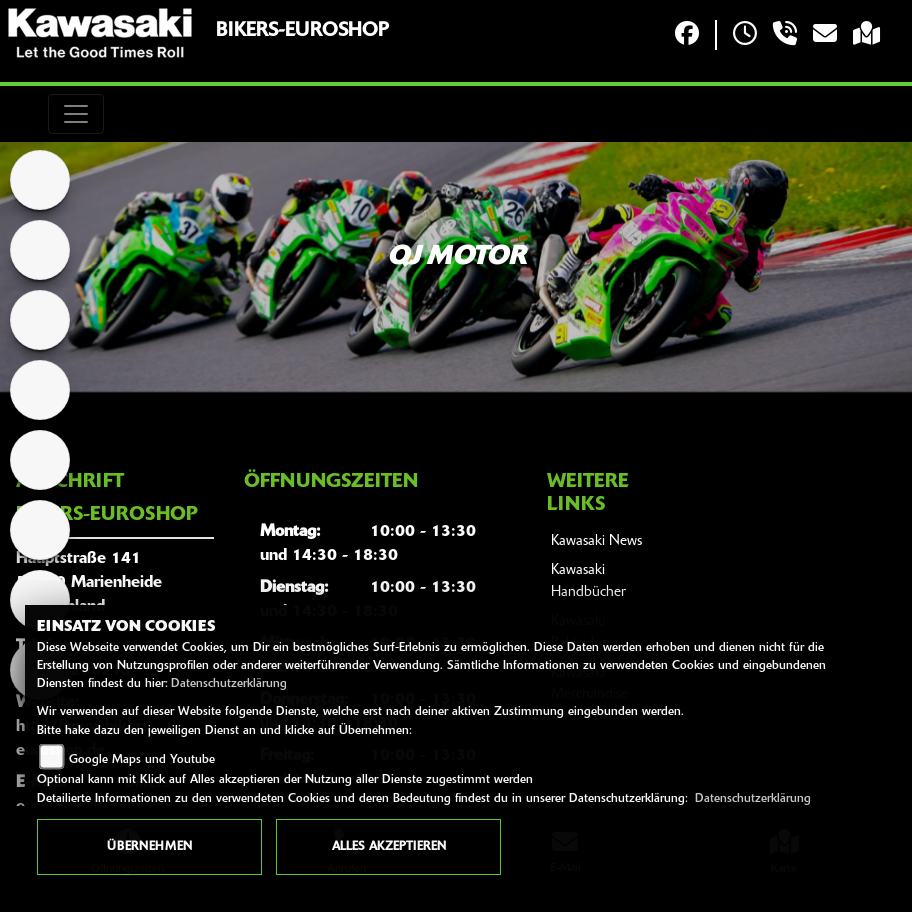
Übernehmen (149, 847)
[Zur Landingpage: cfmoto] (40, 320)
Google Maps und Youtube (142, 760)
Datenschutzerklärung (229, 684)
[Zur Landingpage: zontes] (40, 460)
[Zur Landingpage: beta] (40, 530)
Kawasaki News (596, 541)
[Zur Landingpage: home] (40, 180)
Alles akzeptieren (389, 847)
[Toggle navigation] (76, 114)
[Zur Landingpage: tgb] (40, 390)
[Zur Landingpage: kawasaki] (40, 250)
